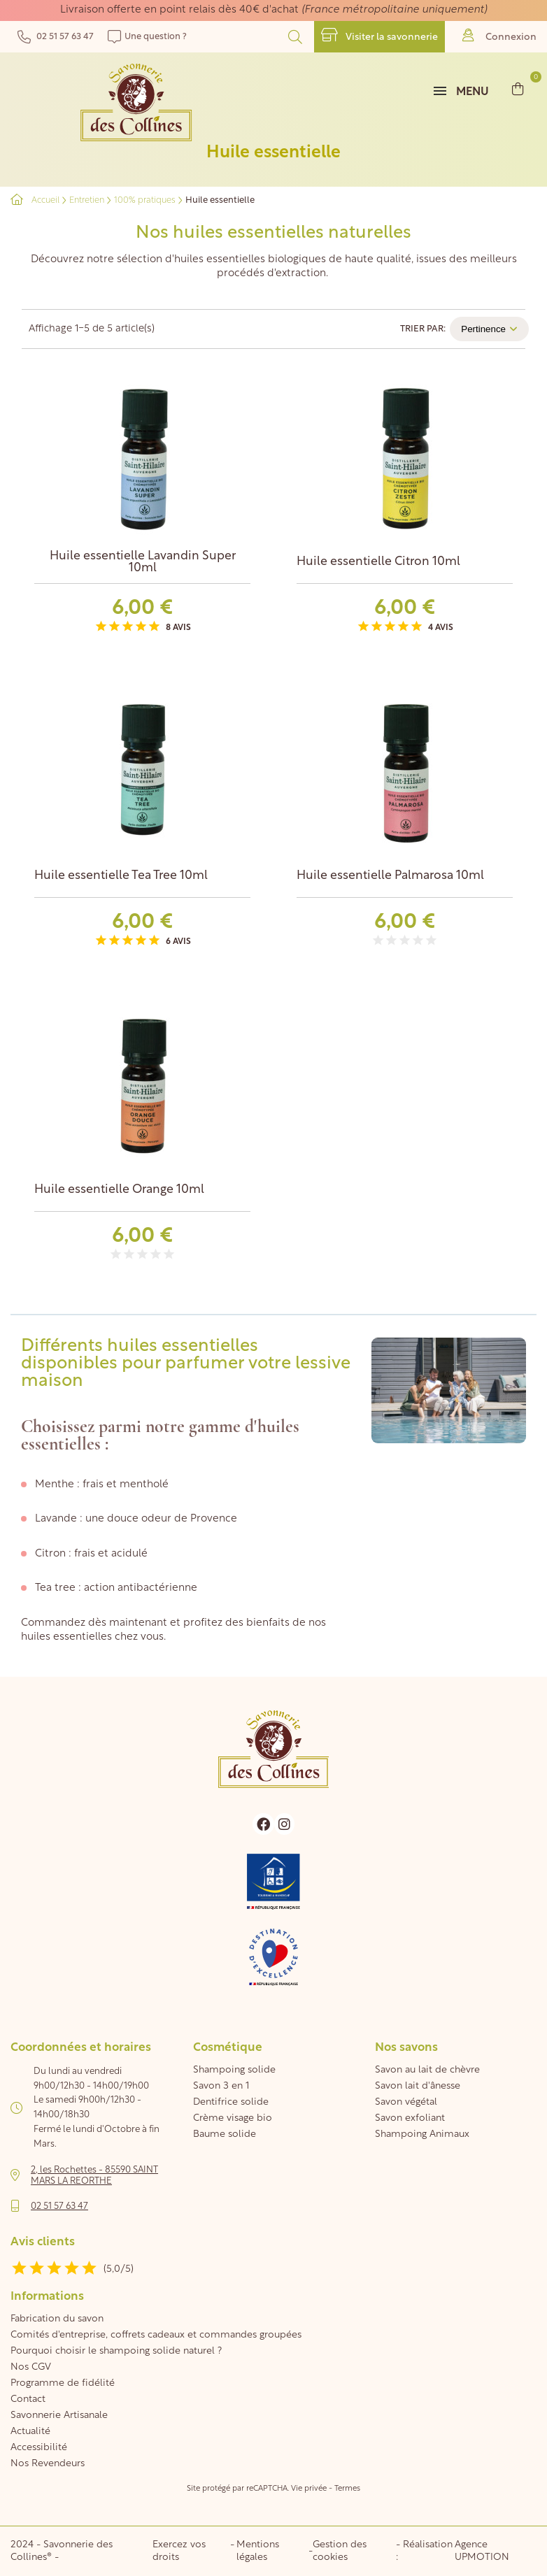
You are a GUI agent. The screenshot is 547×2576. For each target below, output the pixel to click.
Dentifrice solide (231, 2102)
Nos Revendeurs (47, 2464)
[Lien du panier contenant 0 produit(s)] (518, 88)
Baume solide (224, 2134)
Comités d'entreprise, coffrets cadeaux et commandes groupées (155, 2335)
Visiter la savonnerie (379, 35)
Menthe (56, 1485)
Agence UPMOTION (482, 2551)
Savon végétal (406, 2102)
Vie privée (309, 2489)
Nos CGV (30, 2367)
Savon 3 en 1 (221, 2086)
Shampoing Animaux (422, 2134)
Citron (50, 1554)
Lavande (56, 1519)
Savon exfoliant (410, 2118)
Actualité (30, 2431)
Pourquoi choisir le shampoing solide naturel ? (116, 2351)
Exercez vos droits (179, 2551)
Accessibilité (38, 2447)
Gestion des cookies (340, 2551)
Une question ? (147, 36)
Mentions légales (257, 2551)
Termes (347, 2489)
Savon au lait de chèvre (427, 2070)
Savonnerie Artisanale (59, 2415)
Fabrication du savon (57, 2319)
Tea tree (55, 1588)
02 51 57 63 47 (55, 36)
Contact (27, 2399)
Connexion (499, 35)
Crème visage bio (232, 2118)
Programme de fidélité (62, 2383)
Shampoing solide (234, 2070)
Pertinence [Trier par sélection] (489, 329)
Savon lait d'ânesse (417, 2086)
